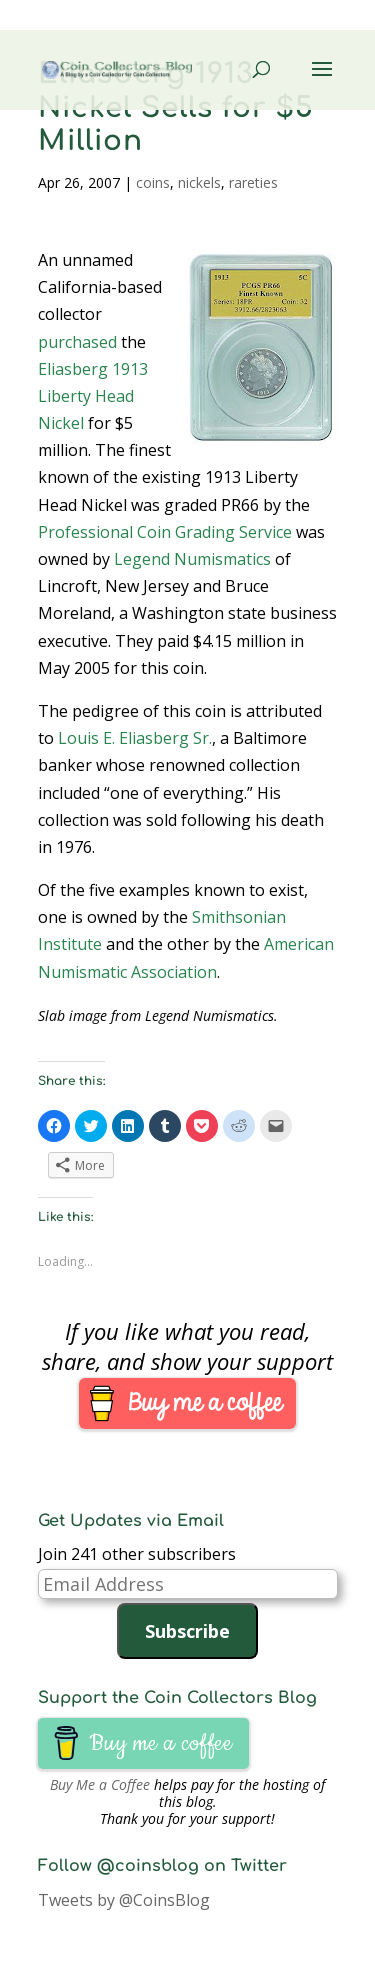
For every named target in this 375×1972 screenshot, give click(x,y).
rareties (253, 182)
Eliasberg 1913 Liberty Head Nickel (93, 396)
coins (153, 182)
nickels (199, 182)
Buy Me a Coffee (100, 1784)
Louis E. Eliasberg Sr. (135, 738)
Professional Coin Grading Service (165, 532)
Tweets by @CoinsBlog (124, 1900)
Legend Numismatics (192, 559)
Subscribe (187, 1631)
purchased (77, 342)
